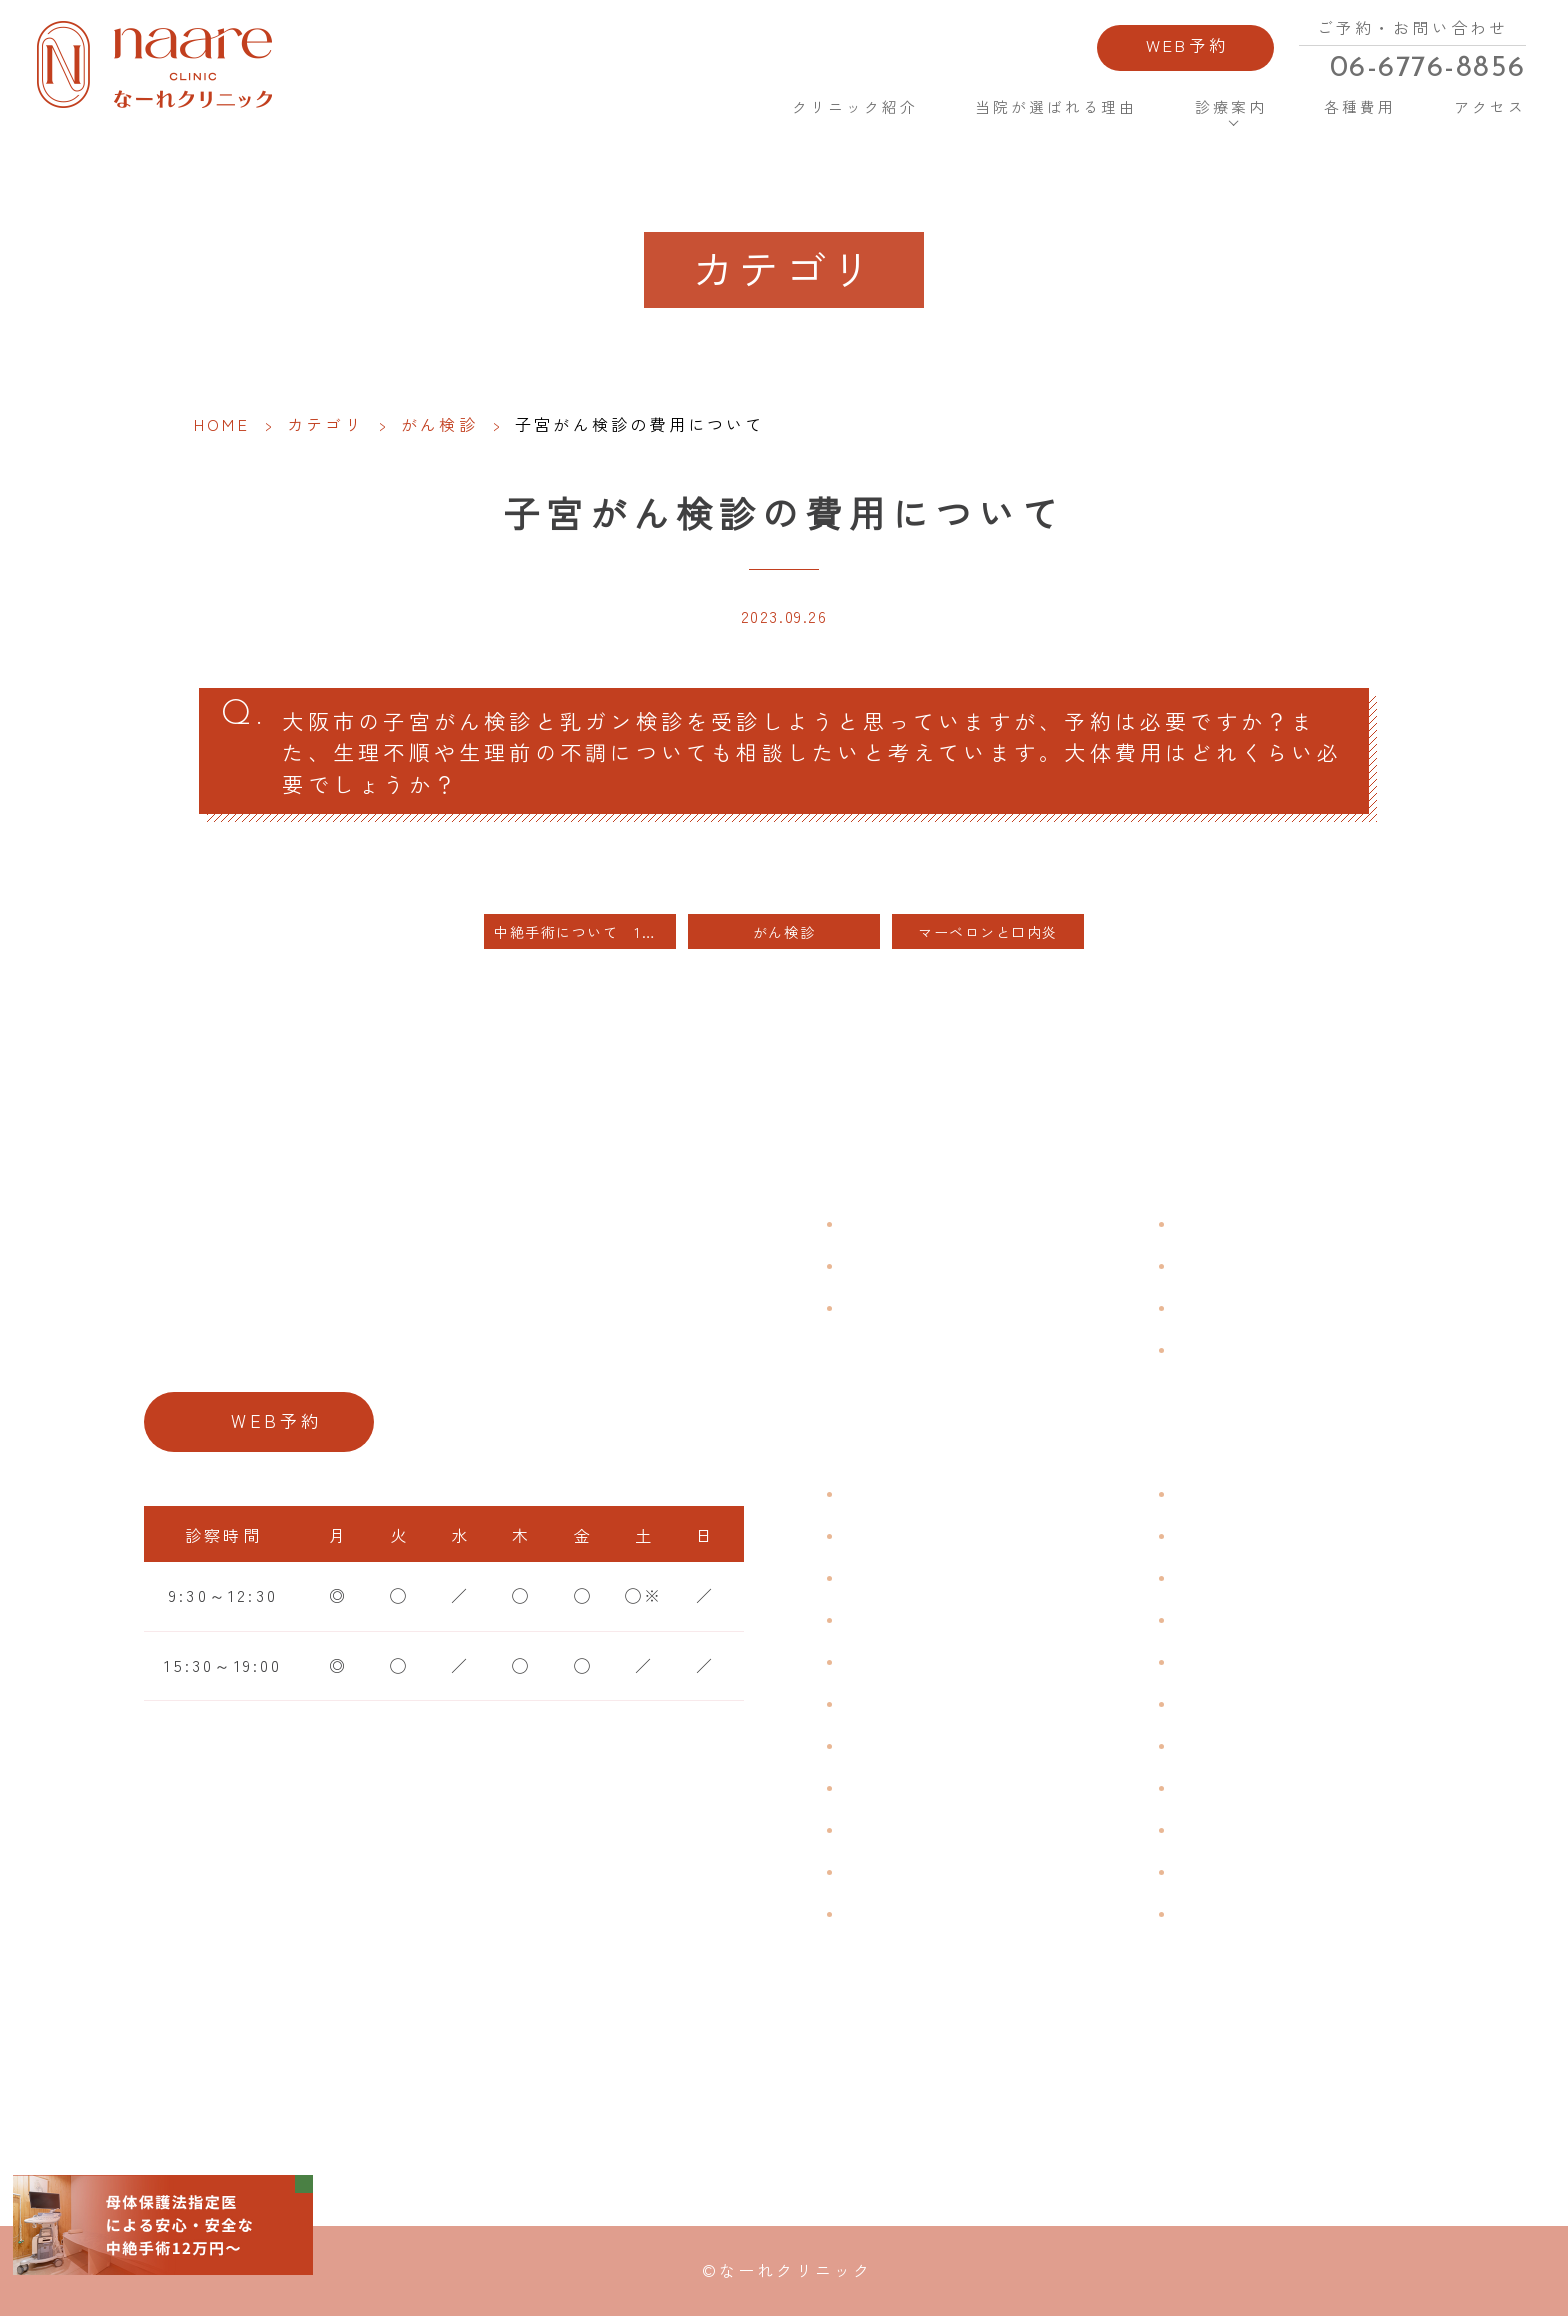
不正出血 (880, 1499)
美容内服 (1212, 1919)
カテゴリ (325, 424)
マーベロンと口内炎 (996, 937)
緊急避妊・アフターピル (1279, 1709)
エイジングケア (1241, 1625)
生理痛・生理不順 (919, 1541)
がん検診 (439, 424)
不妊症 (1203, 1499)
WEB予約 (1180, 48)
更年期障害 (890, 1793)
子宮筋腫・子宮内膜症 (938, 1583)
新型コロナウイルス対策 (1279, 1313)
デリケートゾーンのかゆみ (957, 1751)
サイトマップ (1231, 1355)
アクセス (1481, 110)
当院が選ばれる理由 (1052, 110)
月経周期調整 (899, 1625)
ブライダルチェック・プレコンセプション (995, 1933)
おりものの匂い (909, 1709)
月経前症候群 (899, 1667)
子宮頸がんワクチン (1260, 1583)
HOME (716, 109)
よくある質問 (1231, 1229)
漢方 (1193, 1541)
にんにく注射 (1231, 1877)
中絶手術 (1212, 1793)
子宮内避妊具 (1231, 1751)
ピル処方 (1212, 1667)
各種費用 (1354, 110)
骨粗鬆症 (880, 1835)
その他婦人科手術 (1251, 1835)
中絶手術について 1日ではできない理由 (585, 937)
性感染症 (880, 1877)
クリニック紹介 (848, 110)
